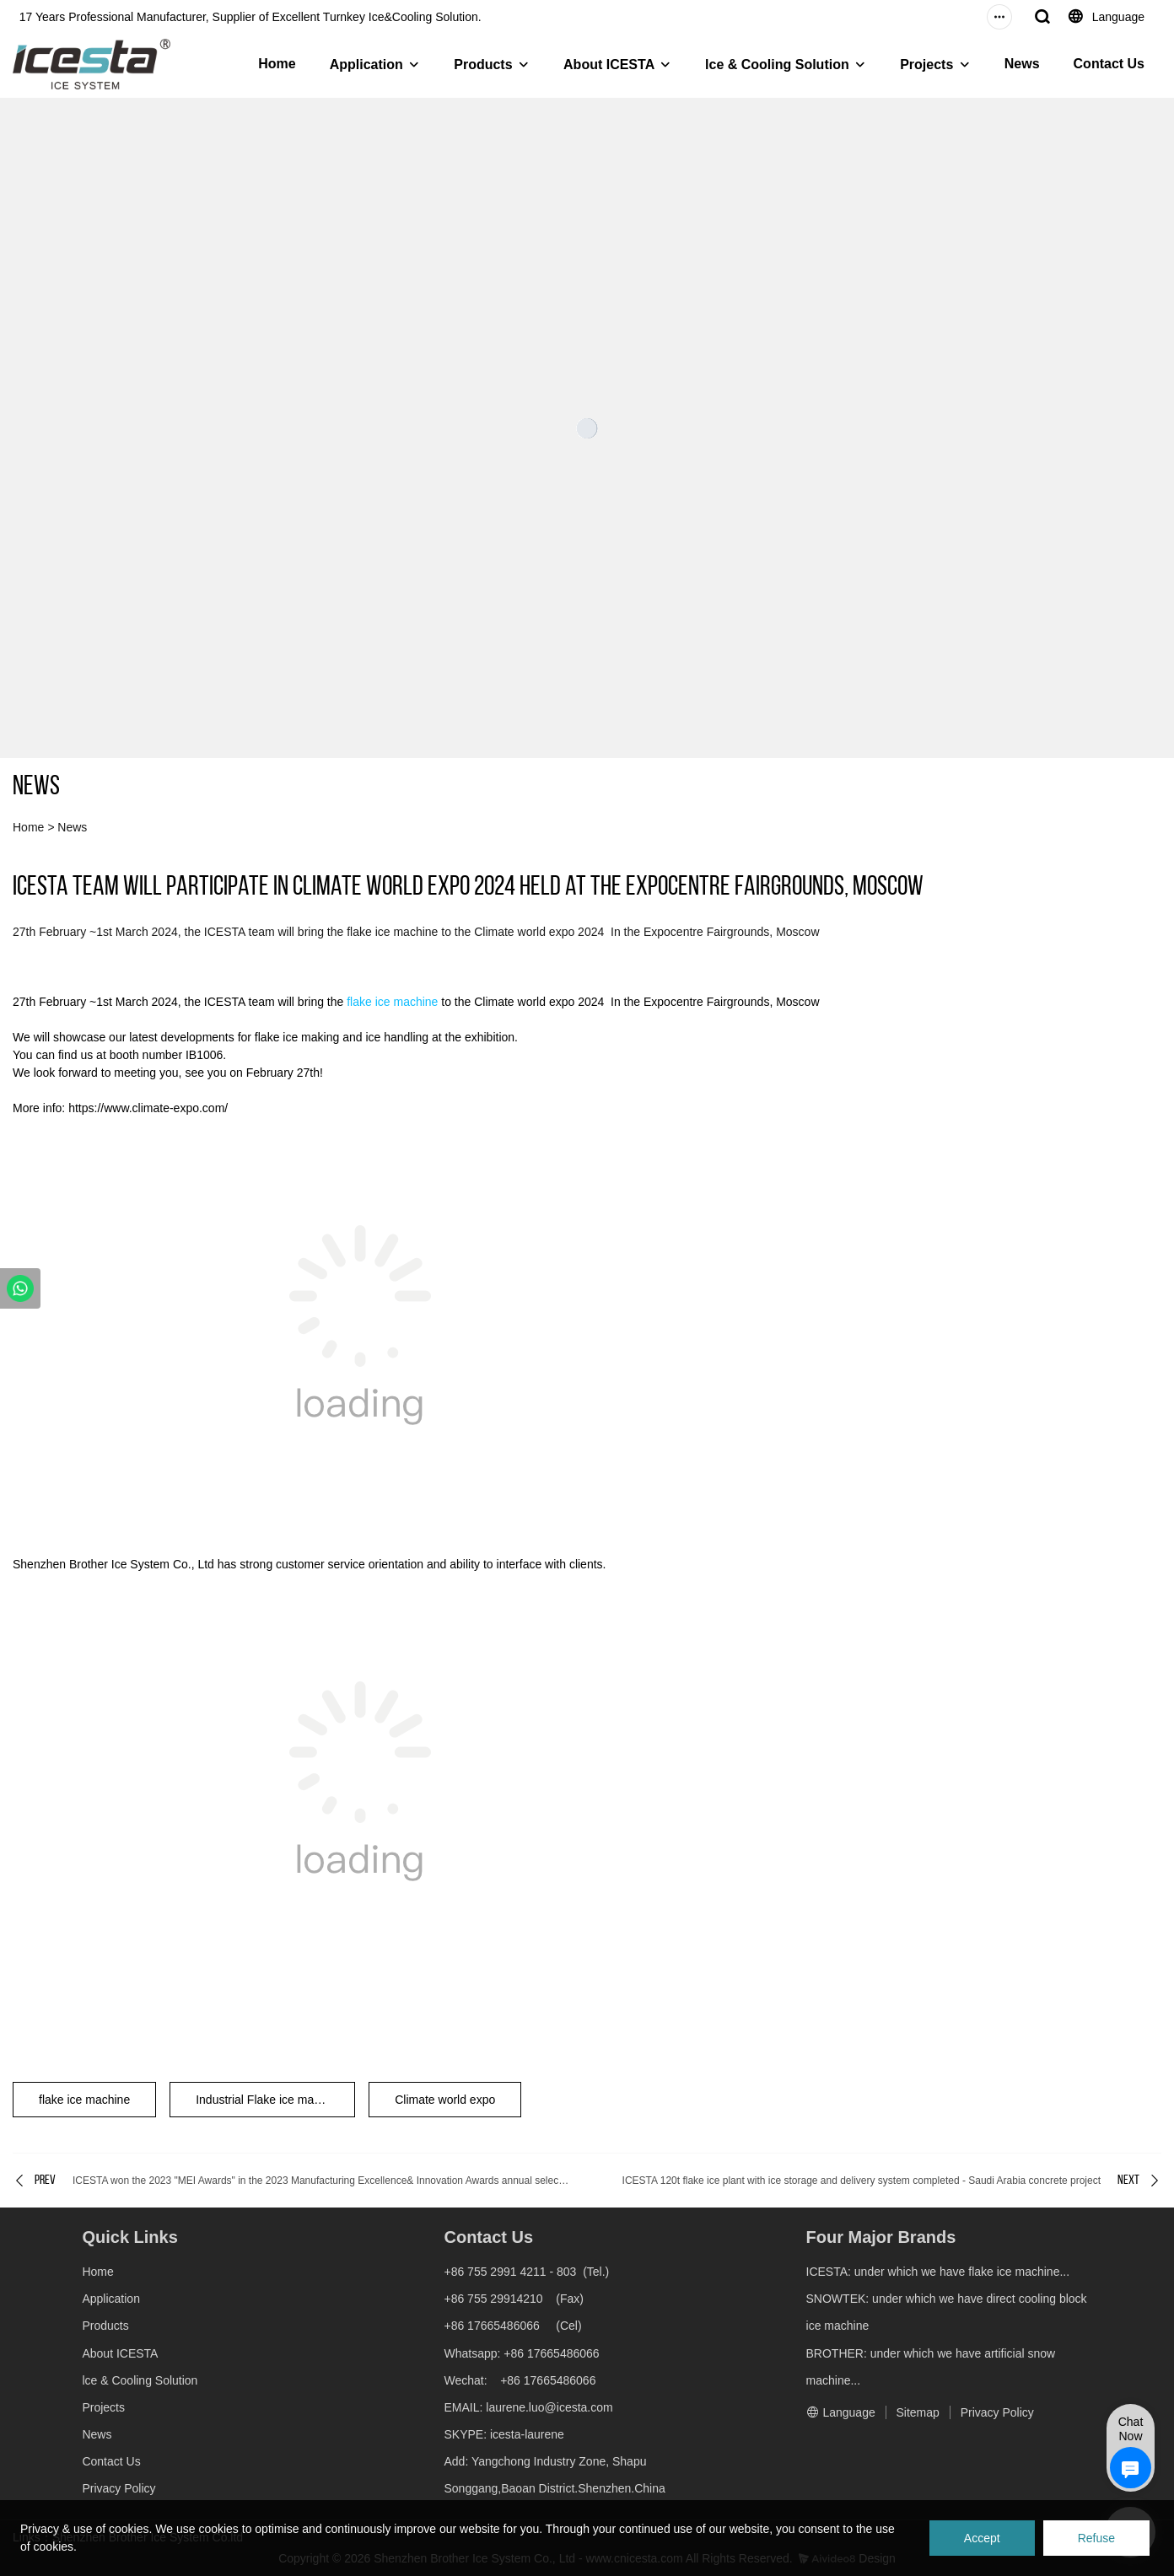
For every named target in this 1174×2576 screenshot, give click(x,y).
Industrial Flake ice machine (269, 2099)
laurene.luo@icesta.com (547, 2407)
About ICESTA (608, 64)
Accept (982, 2538)
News (1022, 63)
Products (483, 64)
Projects (926, 64)
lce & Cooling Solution (777, 64)
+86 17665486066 (491, 2325)
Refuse (1096, 2538)
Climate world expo (445, 2099)
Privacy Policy (118, 2488)
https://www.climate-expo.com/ (148, 1108)
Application (366, 64)
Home (276, 63)
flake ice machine (392, 1001)
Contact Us (1109, 63)
